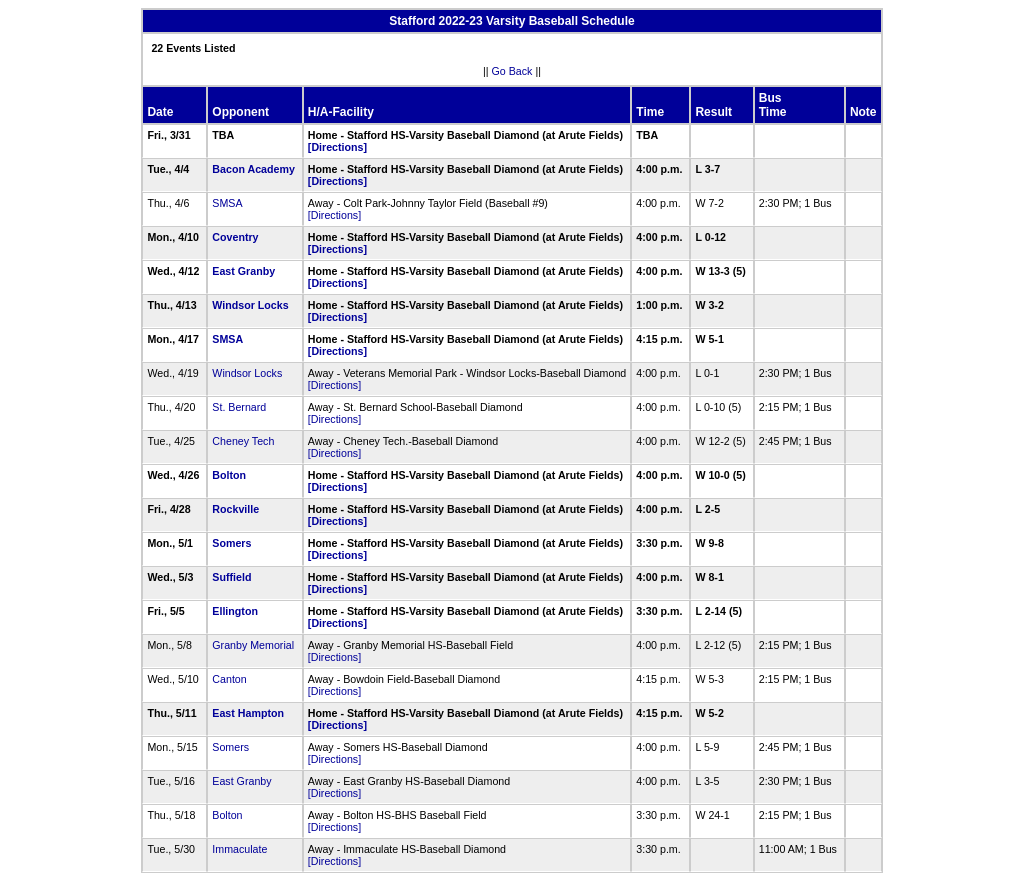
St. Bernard (239, 407)
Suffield (231, 577)
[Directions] (337, 147)
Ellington (235, 611)
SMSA (227, 203)
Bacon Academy (253, 169)
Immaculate (239, 849)
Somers (231, 543)
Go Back (512, 71)
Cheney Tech (243, 441)
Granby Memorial (253, 645)
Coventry (235, 237)
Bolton (229, 475)
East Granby (243, 271)
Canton (229, 679)
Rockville (235, 509)
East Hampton (248, 713)
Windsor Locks (250, 305)
